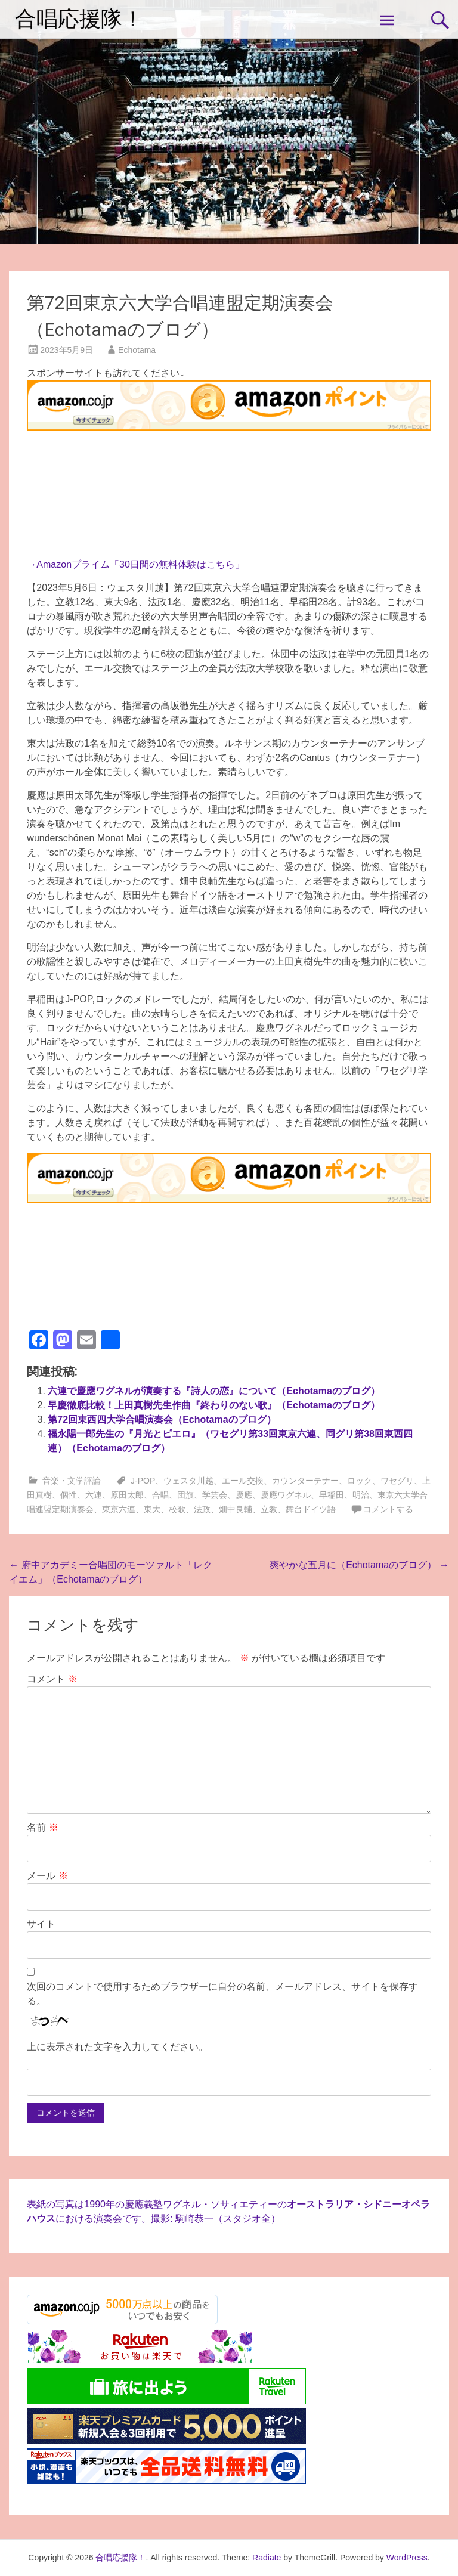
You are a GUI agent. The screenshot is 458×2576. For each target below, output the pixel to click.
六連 (93, 1495)
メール (47, 1876)
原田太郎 (127, 1495)
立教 (269, 1509)
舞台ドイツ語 (311, 1509)
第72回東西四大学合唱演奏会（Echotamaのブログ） (162, 1419)
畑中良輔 (235, 1509)
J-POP (143, 1480)
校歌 (177, 1509)
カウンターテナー (305, 1480)
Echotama (137, 350)
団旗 (185, 1495)
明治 (360, 1495)
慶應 (244, 1495)
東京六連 (118, 1509)
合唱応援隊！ (79, 19)
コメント (52, 1679)
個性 (68, 1495)
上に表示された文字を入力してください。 (117, 2047)
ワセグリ (397, 1480)
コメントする (388, 1509)
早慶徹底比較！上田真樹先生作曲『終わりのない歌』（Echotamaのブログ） (213, 1405)
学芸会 (214, 1495)
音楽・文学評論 (71, 1480)
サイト (41, 1924)
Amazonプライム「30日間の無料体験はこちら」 (140, 564)
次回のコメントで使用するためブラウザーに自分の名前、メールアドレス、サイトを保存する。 (222, 1993)
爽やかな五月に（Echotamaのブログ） (359, 1565)
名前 (42, 1827)
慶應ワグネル (286, 1495)
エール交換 (243, 1480)
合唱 (160, 1495)
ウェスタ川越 (188, 1480)
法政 (202, 1509)
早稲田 (331, 1495)
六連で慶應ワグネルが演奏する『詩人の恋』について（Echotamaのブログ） (213, 1391)
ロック (359, 1480)
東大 (152, 1509)
